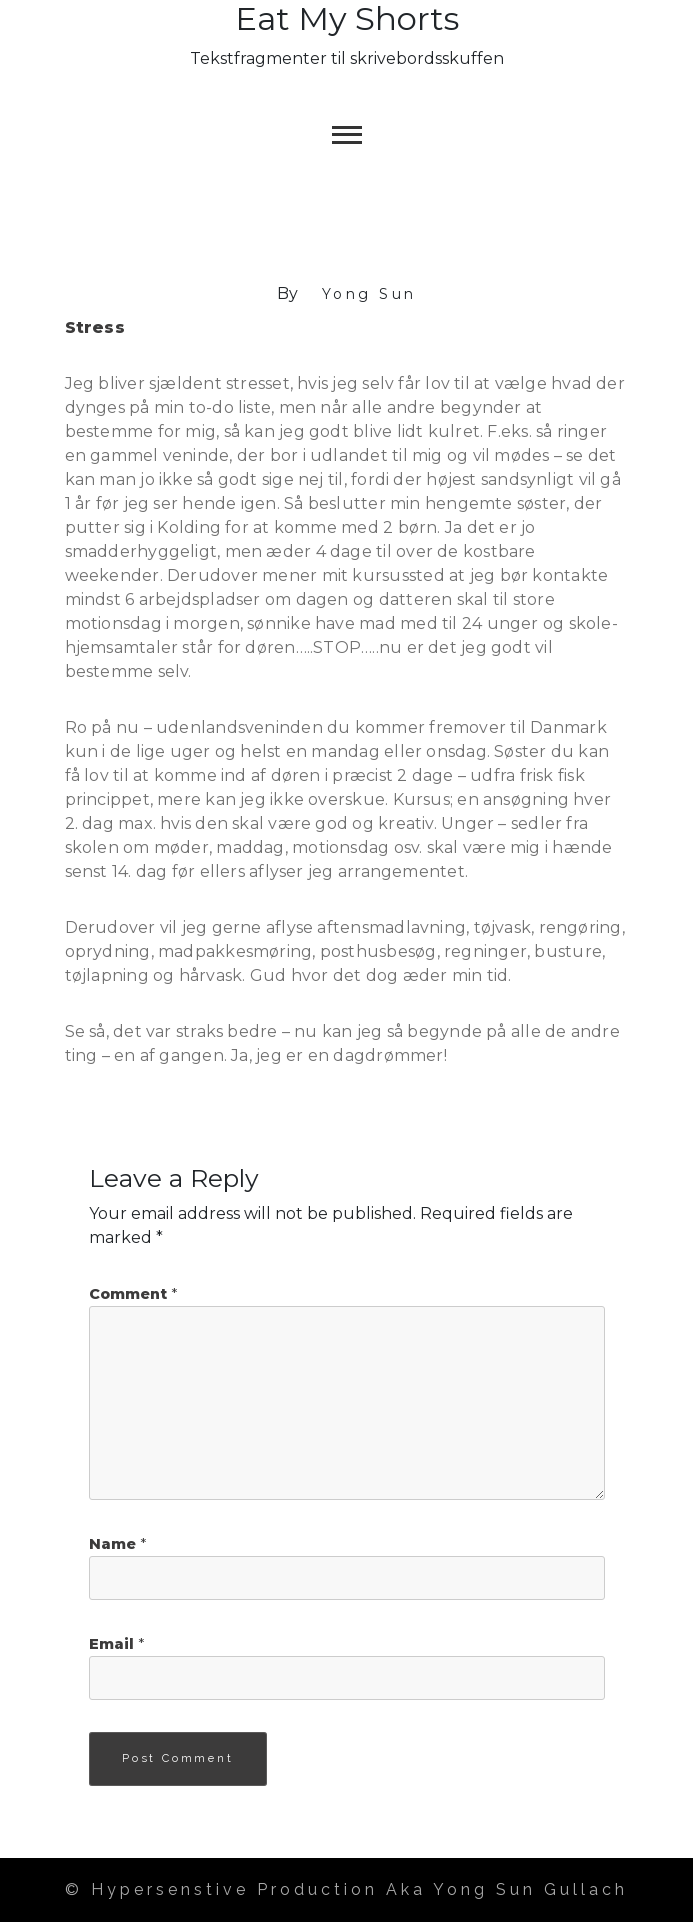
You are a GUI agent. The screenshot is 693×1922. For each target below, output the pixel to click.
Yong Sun (369, 294)
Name (117, 1544)
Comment (133, 1294)
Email (116, 1644)
